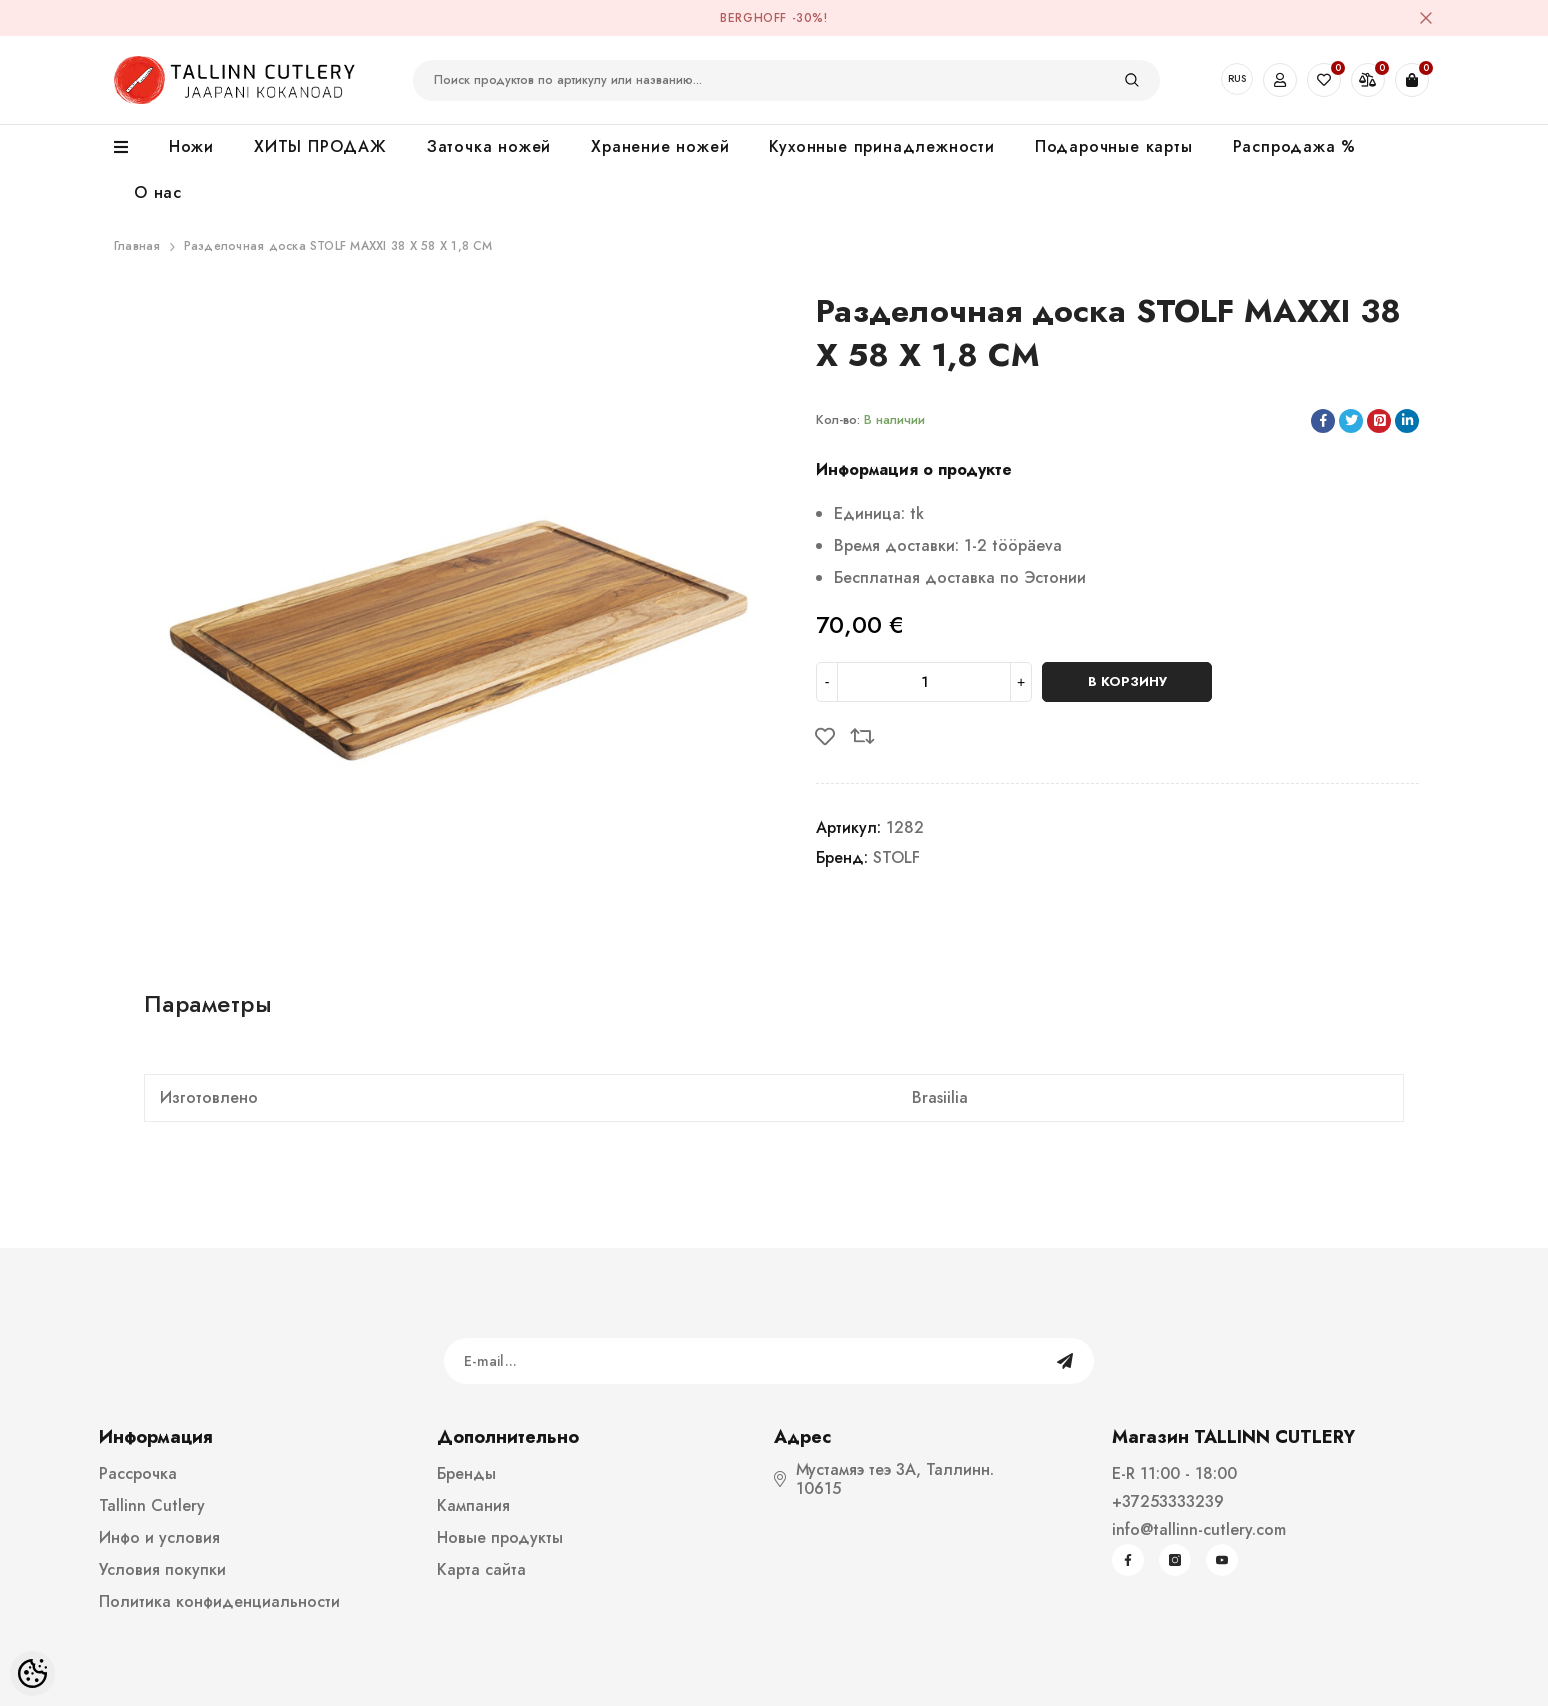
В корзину (1127, 681)
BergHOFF (753, 18)
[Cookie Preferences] (32, 1673)
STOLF (896, 857)
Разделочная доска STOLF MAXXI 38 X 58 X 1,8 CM (338, 246)
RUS (1237, 78)
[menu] (131, 148)
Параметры (208, 1003)
